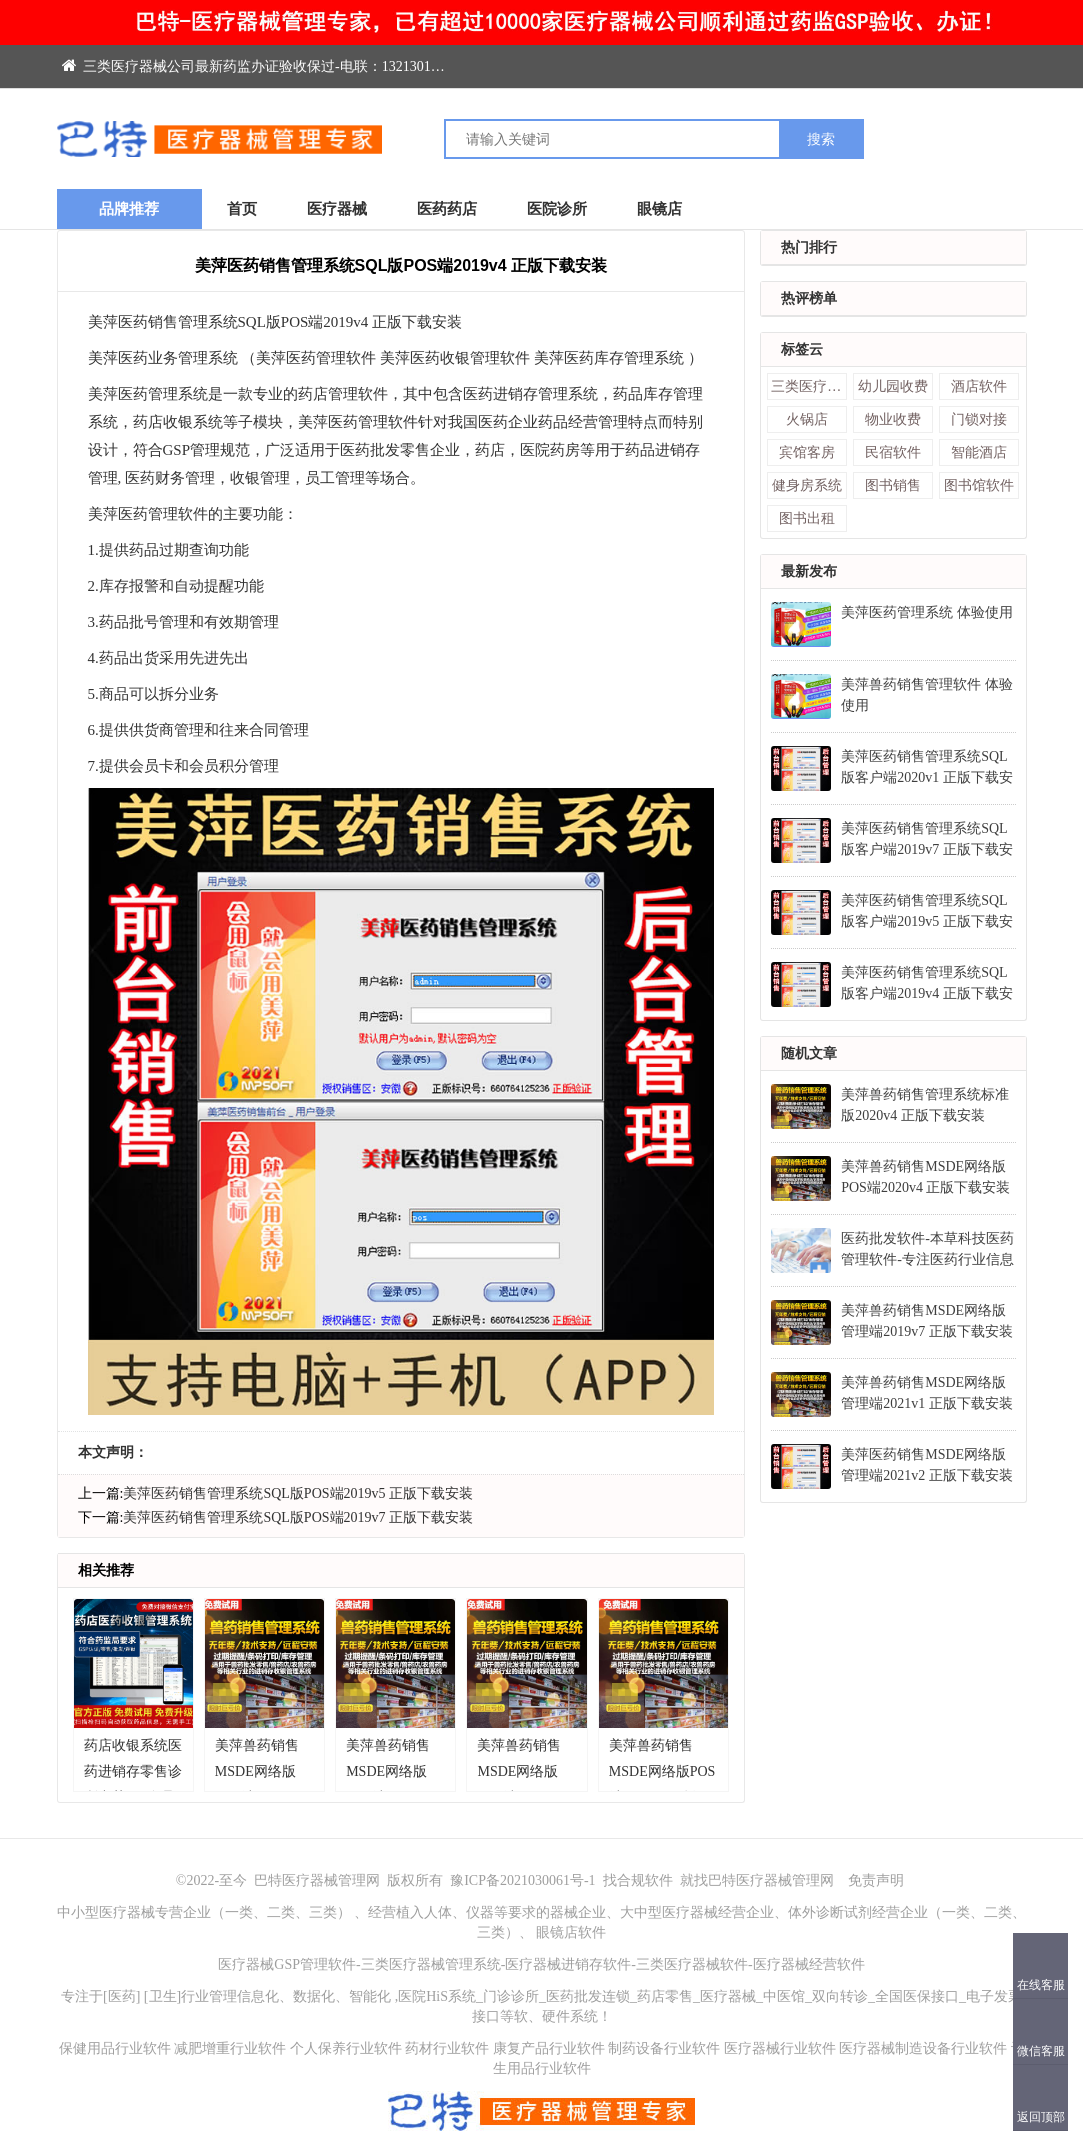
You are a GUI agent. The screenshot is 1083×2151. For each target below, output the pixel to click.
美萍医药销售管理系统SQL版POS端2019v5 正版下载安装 (298, 1493)
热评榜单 (809, 298)
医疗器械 (337, 209)
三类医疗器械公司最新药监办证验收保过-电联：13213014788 (260, 66)
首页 (242, 209)
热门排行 (809, 247)
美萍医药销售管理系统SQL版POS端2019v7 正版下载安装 (298, 1517)
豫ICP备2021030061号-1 (524, 1880)
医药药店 (447, 209)
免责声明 (876, 1880)
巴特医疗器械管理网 (317, 1880)
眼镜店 (659, 209)
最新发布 (809, 571)
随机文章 (809, 1053)
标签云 (802, 349)
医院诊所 (557, 209)
